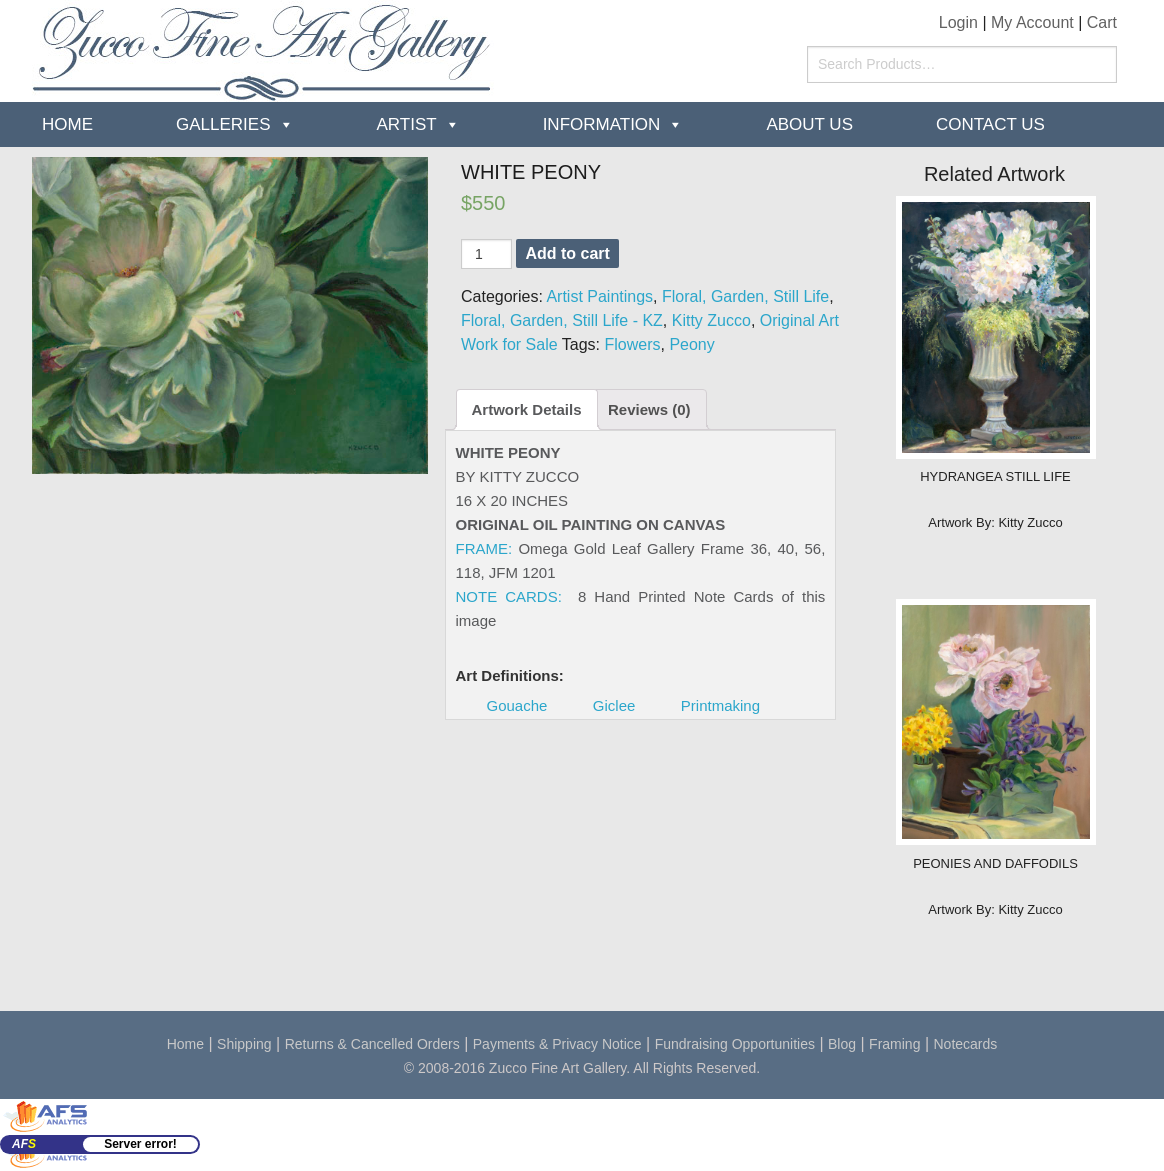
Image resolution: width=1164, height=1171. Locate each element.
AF (24, 1144)
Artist (407, 124)
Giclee (614, 705)
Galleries (223, 124)
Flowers (632, 344)
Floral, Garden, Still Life (745, 296)
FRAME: (484, 548)
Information (602, 124)
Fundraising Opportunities (735, 1044)
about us (809, 124)
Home (67, 124)
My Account (1032, 22)
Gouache (517, 705)
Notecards (966, 1044)
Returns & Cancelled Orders (372, 1044)
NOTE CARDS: (509, 596)
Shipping (244, 1044)
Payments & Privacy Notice (557, 1044)
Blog (842, 1044)
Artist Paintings (599, 296)
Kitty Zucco (711, 320)
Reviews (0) (649, 409)
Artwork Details (527, 409)
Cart (1102, 22)
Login (958, 22)
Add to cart (567, 253)
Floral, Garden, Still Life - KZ (562, 320)
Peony (691, 344)
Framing (894, 1044)
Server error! (140, 1144)
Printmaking (720, 705)
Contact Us (990, 124)
